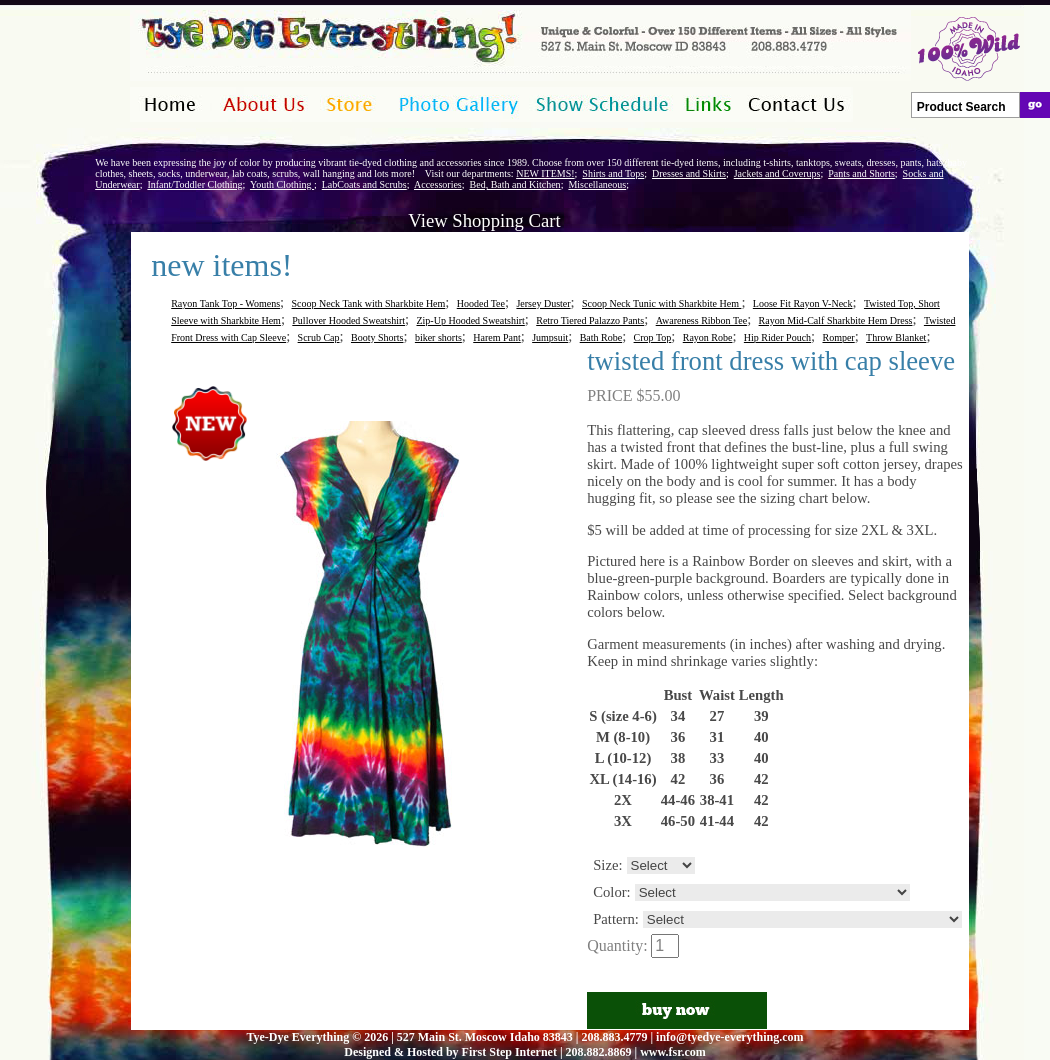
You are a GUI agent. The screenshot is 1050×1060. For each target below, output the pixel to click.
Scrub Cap (319, 337)
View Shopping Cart (484, 220)
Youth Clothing (282, 184)
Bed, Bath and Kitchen (515, 184)
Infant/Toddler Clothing (194, 184)
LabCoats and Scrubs (364, 184)
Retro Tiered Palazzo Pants (590, 320)
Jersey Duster (543, 303)
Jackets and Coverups (777, 173)
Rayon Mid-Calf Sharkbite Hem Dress (836, 320)
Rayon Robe (708, 337)
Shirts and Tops (613, 173)
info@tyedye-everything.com (729, 1037)
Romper (838, 337)
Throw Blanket (896, 337)
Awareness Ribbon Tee (702, 320)
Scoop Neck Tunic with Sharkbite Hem (661, 303)
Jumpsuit (550, 337)
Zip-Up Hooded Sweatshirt (470, 320)
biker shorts (438, 337)
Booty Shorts (377, 337)
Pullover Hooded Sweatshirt (348, 320)
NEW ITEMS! (545, 173)
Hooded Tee (481, 303)
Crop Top (653, 337)
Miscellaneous (597, 184)
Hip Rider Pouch (777, 337)
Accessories (438, 184)
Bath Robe (601, 337)
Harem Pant (497, 337)
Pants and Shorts (861, 173)
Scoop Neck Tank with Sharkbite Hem (369, 303)
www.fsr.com (673, 1052)
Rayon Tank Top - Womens (225, 303)
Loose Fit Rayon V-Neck (803, 303)
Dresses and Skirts (689, 173)
